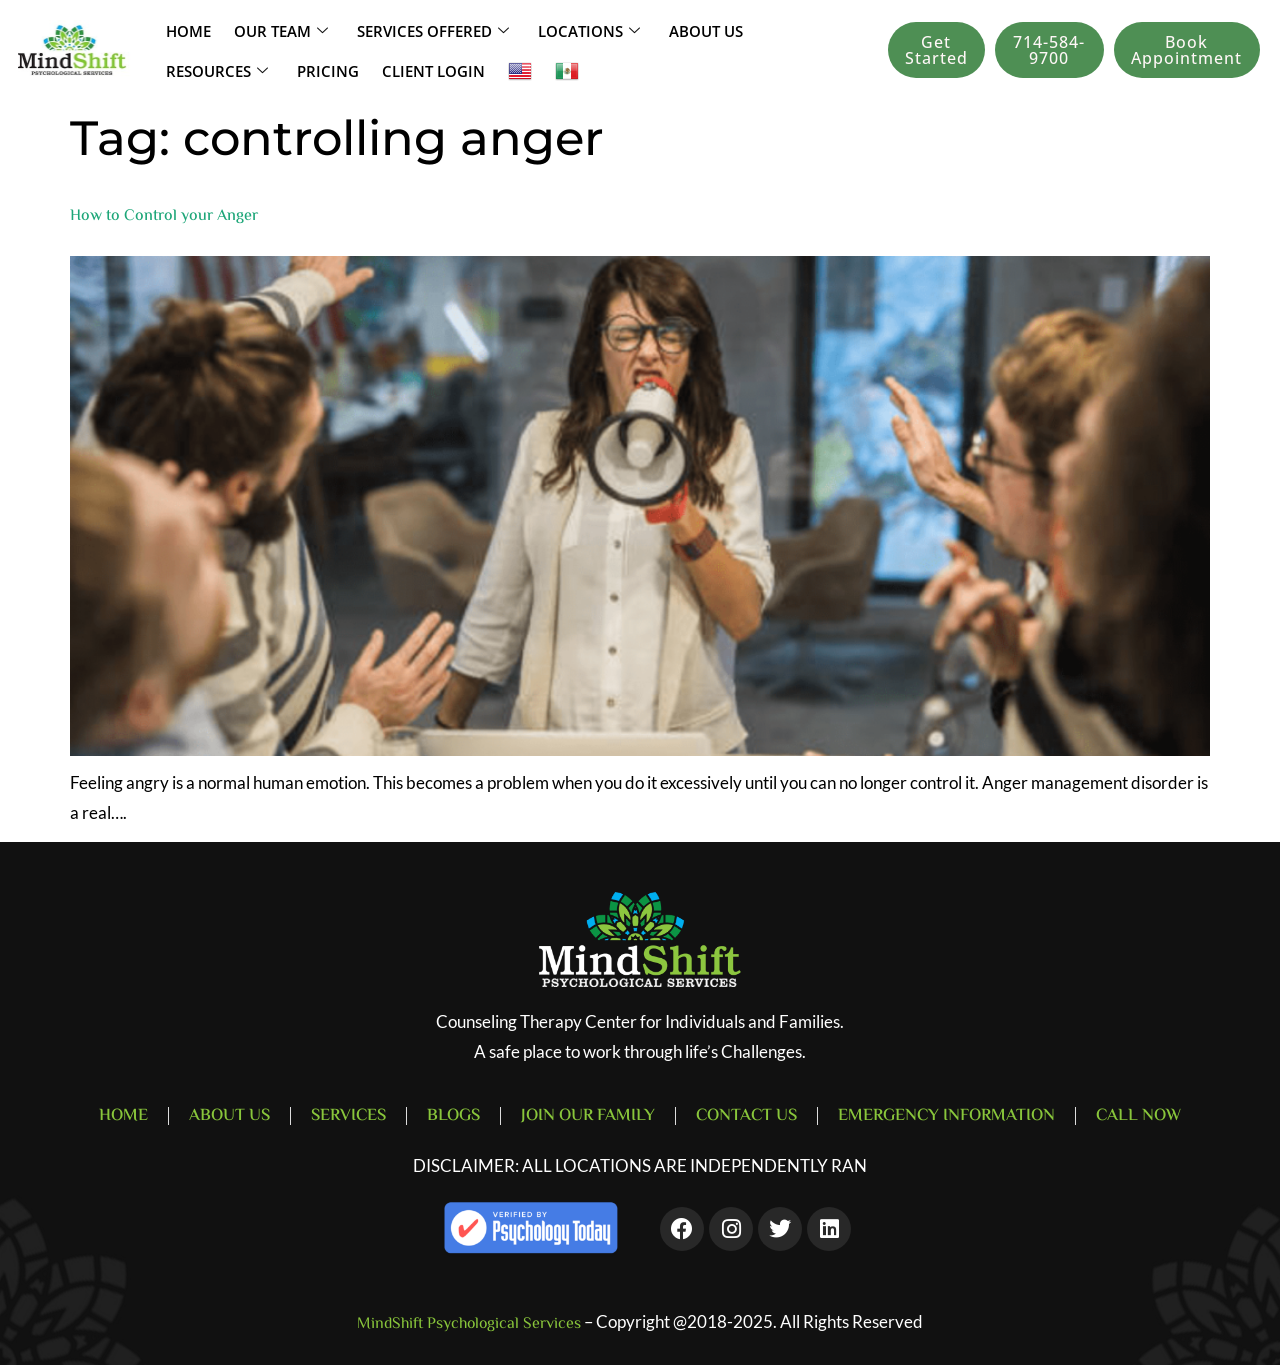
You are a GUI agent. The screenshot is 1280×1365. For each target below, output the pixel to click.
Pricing (324, 70)
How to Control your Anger (164, 216)
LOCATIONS (588, 30)
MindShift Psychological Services (469, 1324)
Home (186, 30)
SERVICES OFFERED (430, 30)
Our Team (277, 30)
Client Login (428, 70)
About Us (705, 30)
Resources (216, 70)
